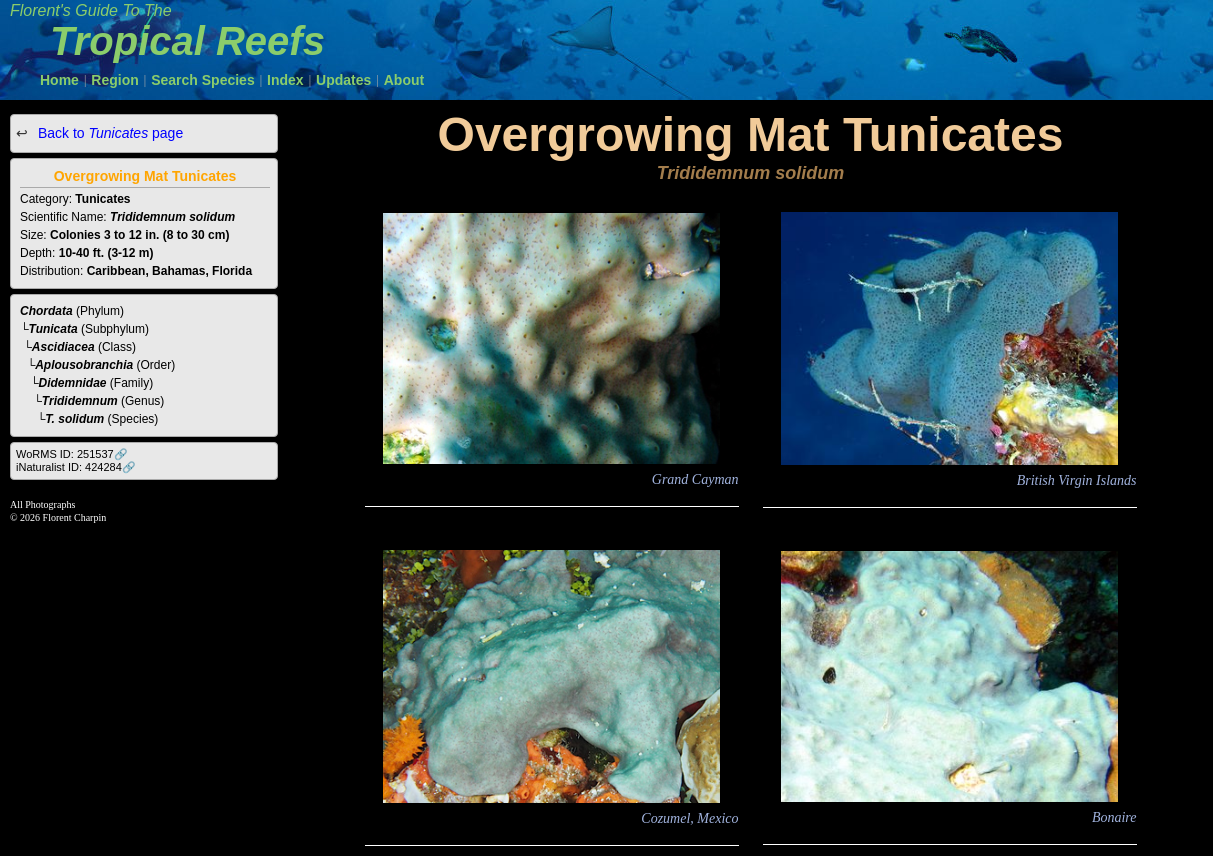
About (404, 80)
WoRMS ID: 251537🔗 (72, 454)
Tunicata (53, 329)
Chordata (46, 311)
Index (285, 80)
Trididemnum (80, 401)
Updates (343, 80)
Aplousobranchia (84, 365)
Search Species (203, 80)
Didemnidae (73, 383)
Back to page (108, 133)
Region (114, 80)
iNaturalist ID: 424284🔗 (76, 467)
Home (59, 80)
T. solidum (74, 419)
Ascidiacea (63, 347)
